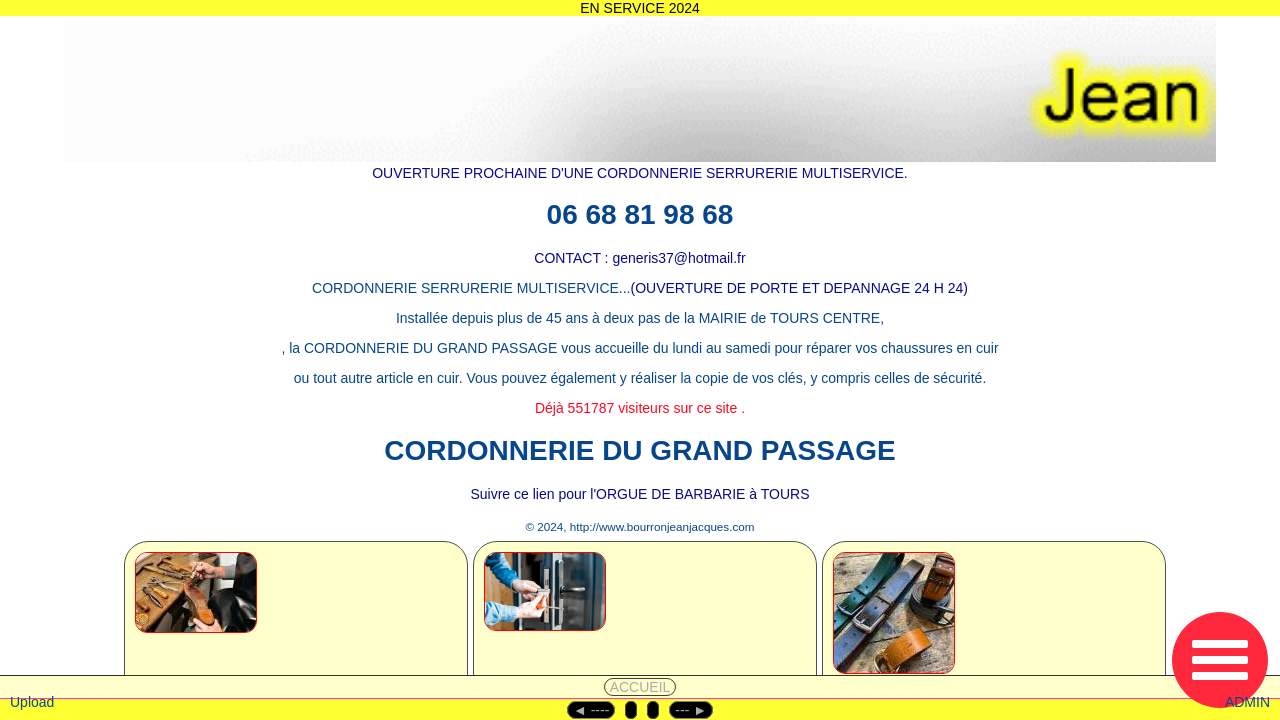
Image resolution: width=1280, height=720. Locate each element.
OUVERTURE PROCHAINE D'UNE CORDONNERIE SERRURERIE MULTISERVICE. (640, 173)
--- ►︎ (691, 710)
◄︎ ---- (591, 710)
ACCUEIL (640, 687)
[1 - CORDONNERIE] (244, 619)
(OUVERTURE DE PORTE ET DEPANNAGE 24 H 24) (799, 288)
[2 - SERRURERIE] (589, 619)
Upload (32, 702)
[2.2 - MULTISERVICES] (946, 619)
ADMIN (1247, 702)
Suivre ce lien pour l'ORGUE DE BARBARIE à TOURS (639, 494)
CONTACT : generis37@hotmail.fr (639, 258)
